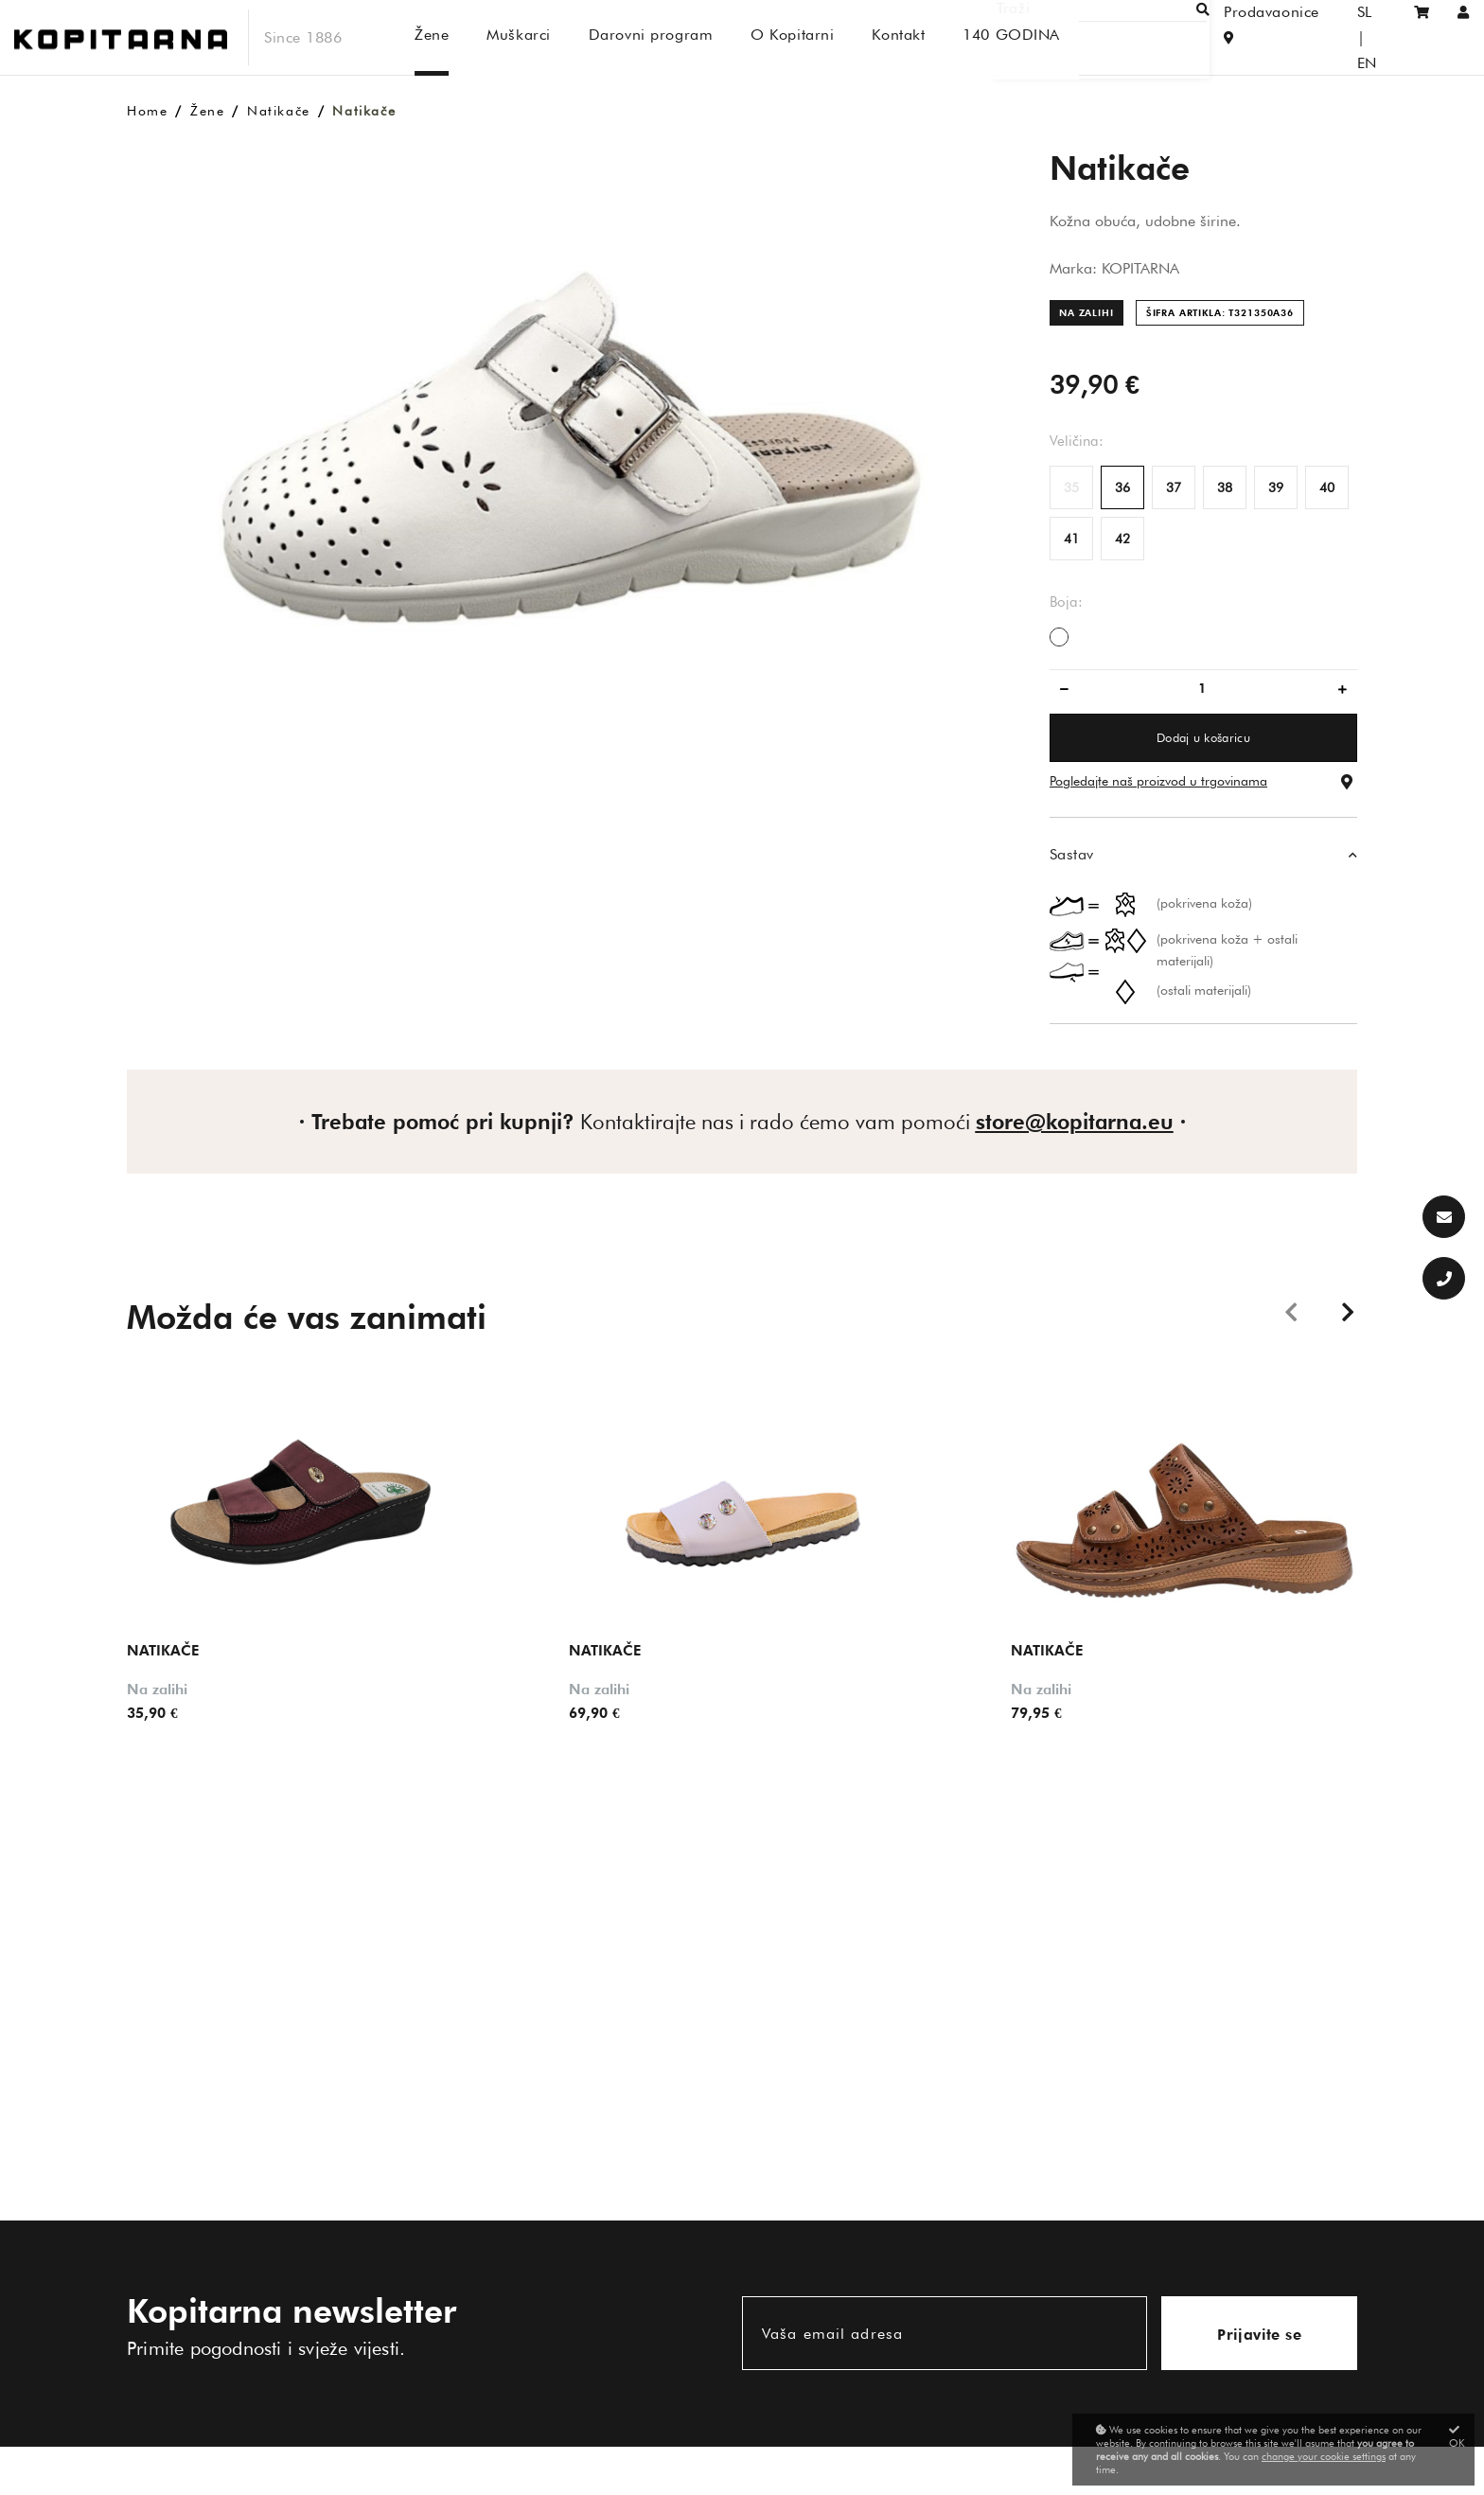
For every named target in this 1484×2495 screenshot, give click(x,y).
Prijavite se (1259, 2335)
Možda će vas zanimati (306, 1316)
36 (1122, 487)
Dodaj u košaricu (1203, 737)
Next (1347, 1310)
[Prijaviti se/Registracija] (1464, 37)
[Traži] (1126, 37)
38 (1224, 487)
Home (147, 110)
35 (1071, 487)
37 (1173, 487)
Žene (207, 110)
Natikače (278, 110)
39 (1275, 487)
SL (1339, 37)
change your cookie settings (1324, 2456)
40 (1326, 487)
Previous (1290, 1310)
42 (1122, 538)
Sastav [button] (1071, 854)
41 (1071, 538)
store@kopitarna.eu (1075, 1121)
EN (1376, 37)
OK (1457, 2437)
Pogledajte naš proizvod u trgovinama (1158, 780)
